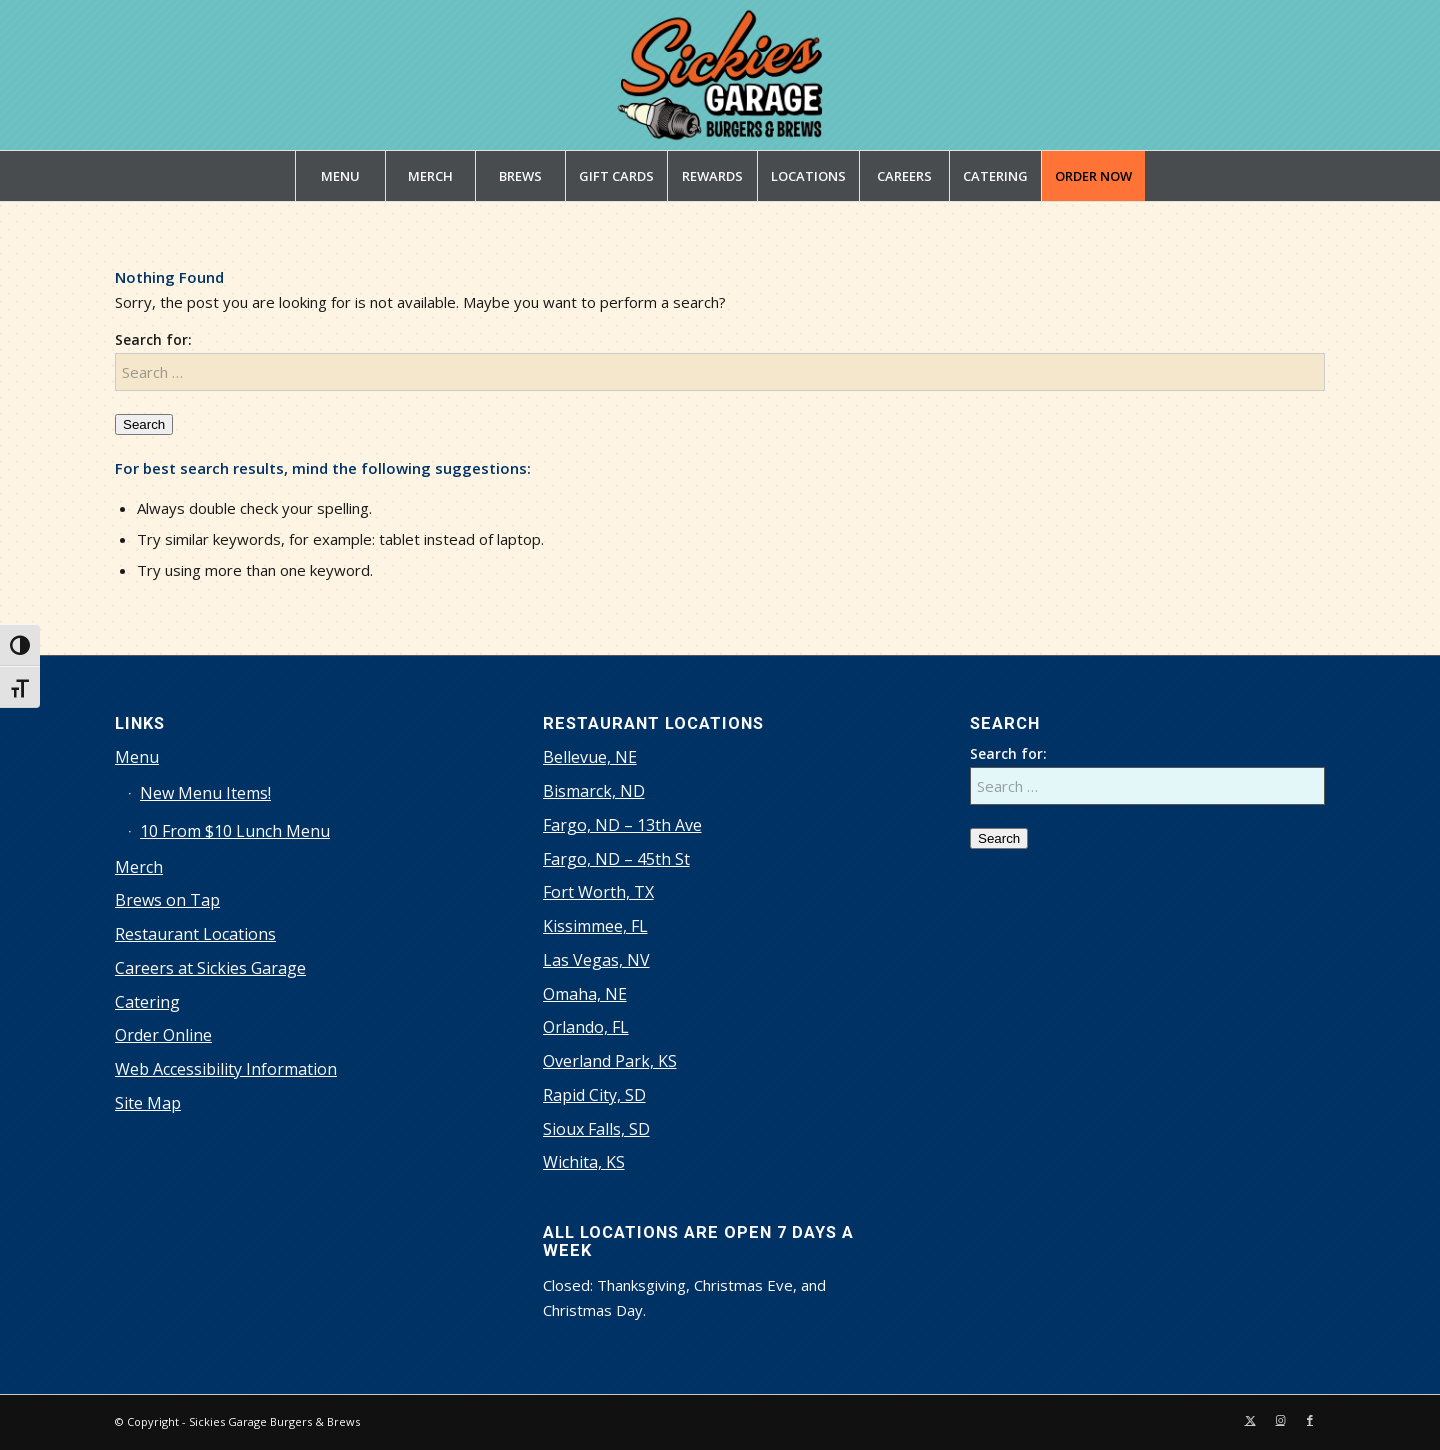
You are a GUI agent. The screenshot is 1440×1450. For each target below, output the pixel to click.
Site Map (148, 1103)
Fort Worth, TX (598, 892)
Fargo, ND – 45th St (616, 859)
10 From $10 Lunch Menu (235, 831)
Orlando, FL (586, 1027)
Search (144, 424)
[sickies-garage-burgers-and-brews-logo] (720, 75)
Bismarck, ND (594, 791)
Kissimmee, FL (595, 926)
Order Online (163, 1035)
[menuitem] (340, 176)
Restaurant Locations (195, 934)
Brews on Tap (167, 900)
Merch (139, 867)
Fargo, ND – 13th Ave (622, 825)
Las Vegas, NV (596, 960)
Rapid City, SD (594, 1095)
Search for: (153, 339)
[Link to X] (1250, 1420)
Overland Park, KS (610, 1061)
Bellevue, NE (590, 757)
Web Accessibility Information (226, 1069)
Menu (137, 757)
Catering (147, 1002)
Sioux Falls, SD (596, 1129)
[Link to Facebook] (1310, 1420)
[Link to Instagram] (1280, 1420)
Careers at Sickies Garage (210, 968)
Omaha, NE (585, 994)
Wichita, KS (584, 1162)
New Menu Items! (205, 793)
